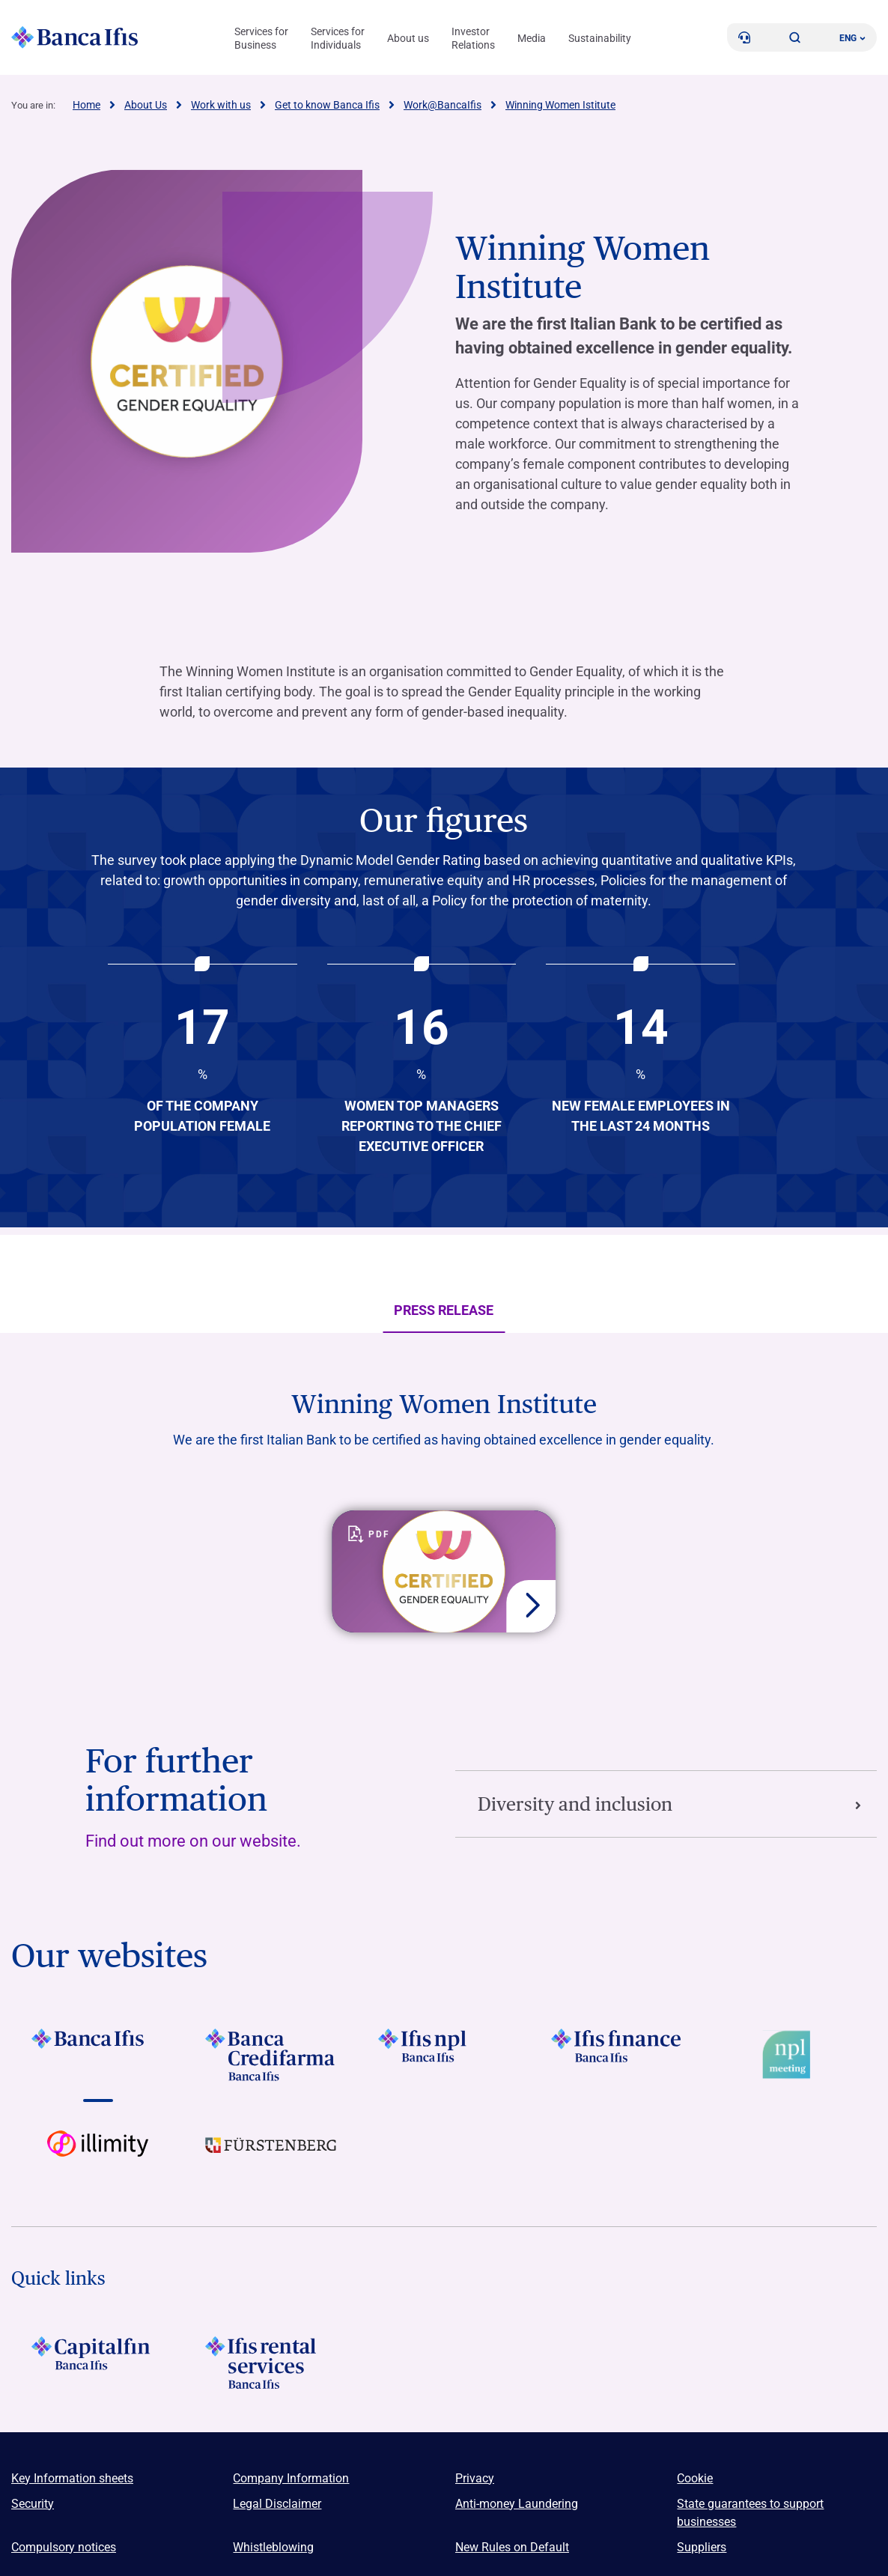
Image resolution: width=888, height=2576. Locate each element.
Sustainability (599, 38)
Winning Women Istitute (560, 105)
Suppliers (701, 2547)
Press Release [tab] (443, 1315)
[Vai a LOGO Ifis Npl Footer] (443, 2055)
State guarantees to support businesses (750, 2513)
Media (531, 38)
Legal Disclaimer (277, 2504)
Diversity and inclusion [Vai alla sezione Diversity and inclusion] (670, 1804)
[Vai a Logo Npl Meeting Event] (790, 2055)
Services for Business (261, 38)
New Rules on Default (512, 2547)
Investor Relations (473, 38)
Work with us (221, 105)
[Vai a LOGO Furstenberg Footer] (270, 2156)
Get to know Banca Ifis (327, 105)
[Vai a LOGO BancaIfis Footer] (97, 2055)
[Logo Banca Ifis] (75, 37)
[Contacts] (744, 37)
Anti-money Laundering (516, 2504)
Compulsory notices (63, 2547)
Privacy (474, 2478)
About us (408, 38)
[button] (795, 37)
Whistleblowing (273, 2547)
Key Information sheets (72, 2478)
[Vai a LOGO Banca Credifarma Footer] (270, 2055)
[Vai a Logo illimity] (97, 2156)
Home (86, 105)
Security (32, 2504)
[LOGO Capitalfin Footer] (97, 2362)
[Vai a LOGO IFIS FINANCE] (617, 2055)
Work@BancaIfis (442, 105)
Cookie (695, 2478)
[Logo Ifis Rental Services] (270, 2362)
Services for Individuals (338, 38)
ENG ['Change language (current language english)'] (852, 38)
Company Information (291, 2478)
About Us (145, 105)
